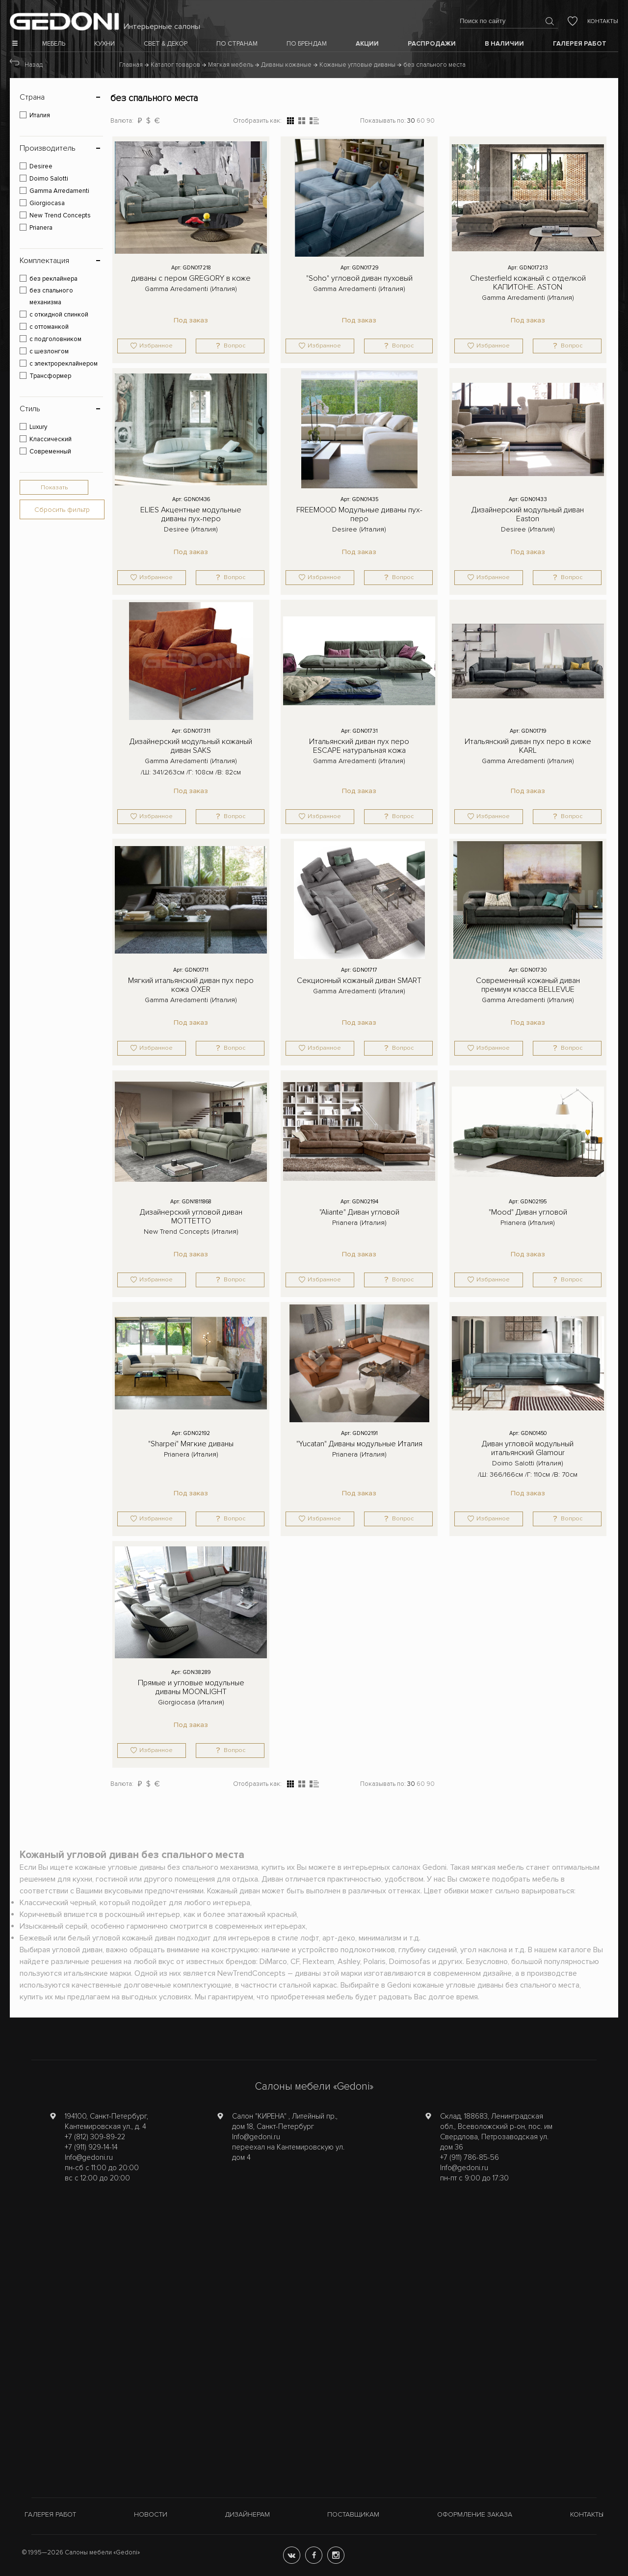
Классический (50, 439)
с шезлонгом (49, 351)
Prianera (40, 228)
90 (430, 121)
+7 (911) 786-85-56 (469, 2157)
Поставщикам (353, 2514)
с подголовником (55, 339)
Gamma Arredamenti (59, 191)
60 (421, 121)
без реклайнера (53, 279)
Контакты (602, 21)
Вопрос (234, 345)
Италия (39, 115)
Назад (34, 65)
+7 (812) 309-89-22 (95, 2136)
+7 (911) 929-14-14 (91, 2147)
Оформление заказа (474, 2514)
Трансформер (50, 376)
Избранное (156, 345)
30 (411, 121)
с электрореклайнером (63, 364)
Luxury (38, 427)
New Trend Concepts (60, 215)
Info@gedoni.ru (89, 2157)
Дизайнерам (247, 2514)
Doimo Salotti (48, 179)
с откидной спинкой (58, 315)
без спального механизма (51, 296)
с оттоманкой (49, 327)
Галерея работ (50, 2514)
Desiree (40, 166)
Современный (50, 451)
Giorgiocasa (47, 203)
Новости (150, 2514)
